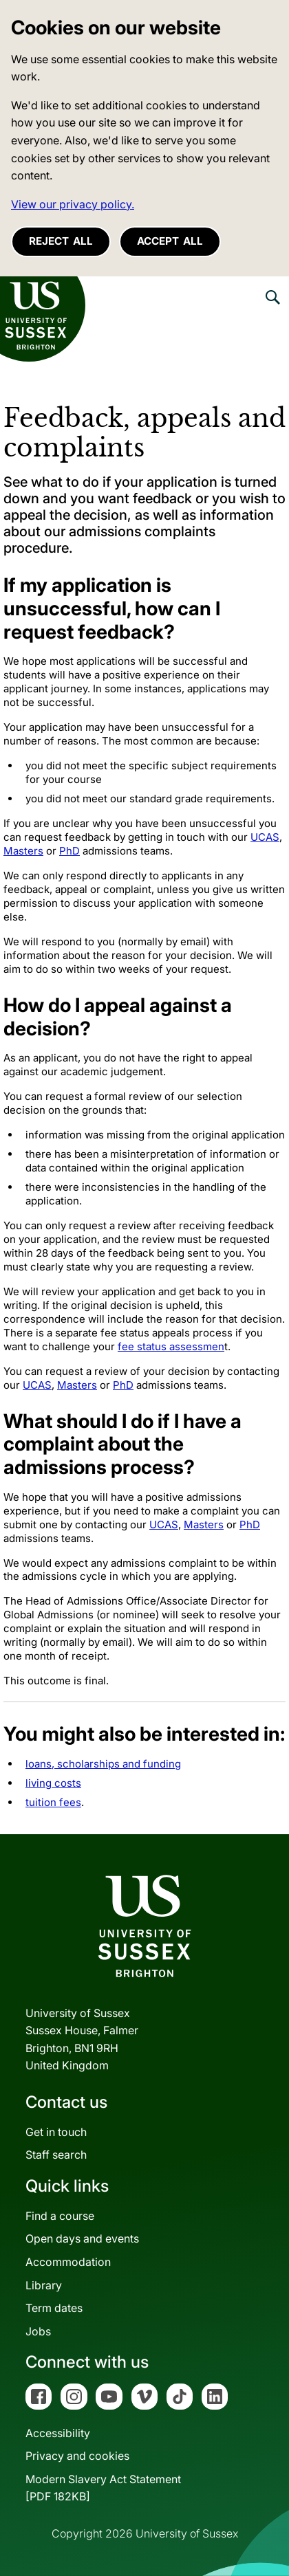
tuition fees (53, 1802)
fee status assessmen (171, 1346)
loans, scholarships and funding (103, 1763)
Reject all (61, 240)
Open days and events (82, 2238)
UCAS (264, 837)
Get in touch (56, 2132)
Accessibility (57, 2433)
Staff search (56, 2154)
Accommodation (68, 2262)
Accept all (170, 240)
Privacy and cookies (77, 2456)
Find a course (59, 2216)
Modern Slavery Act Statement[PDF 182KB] (103, 2488)
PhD (69, 850)
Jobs (38, 2331)
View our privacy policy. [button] (72, 204)
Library (43, 2285)
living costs (53, 1783)
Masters (23, 850)
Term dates (54, 2308)
